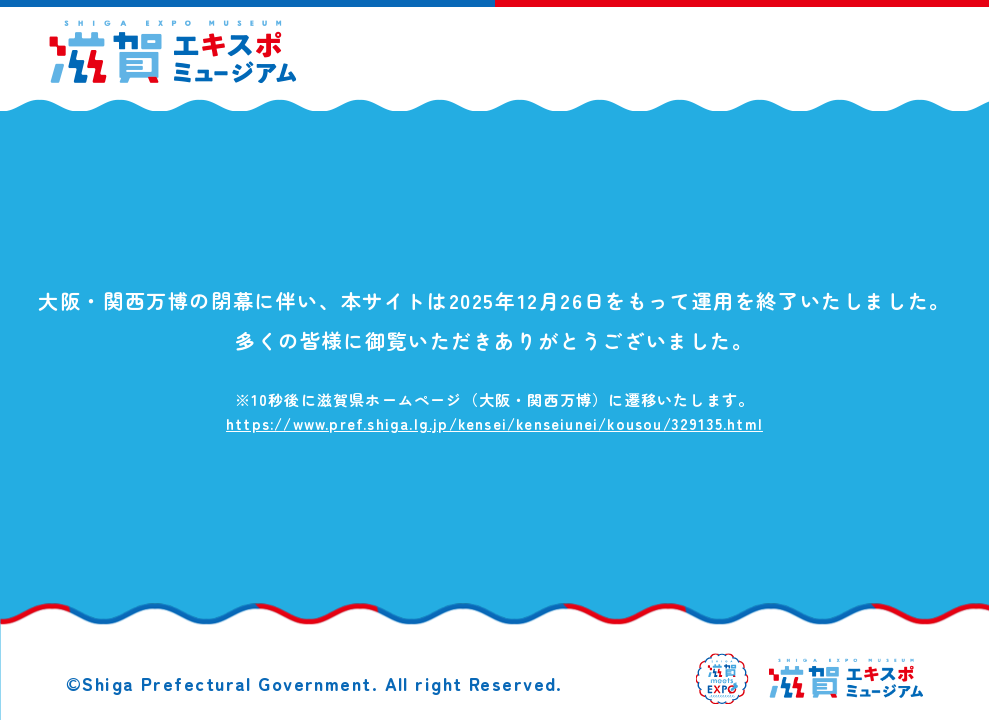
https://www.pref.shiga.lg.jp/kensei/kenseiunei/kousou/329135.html (494, 423)
